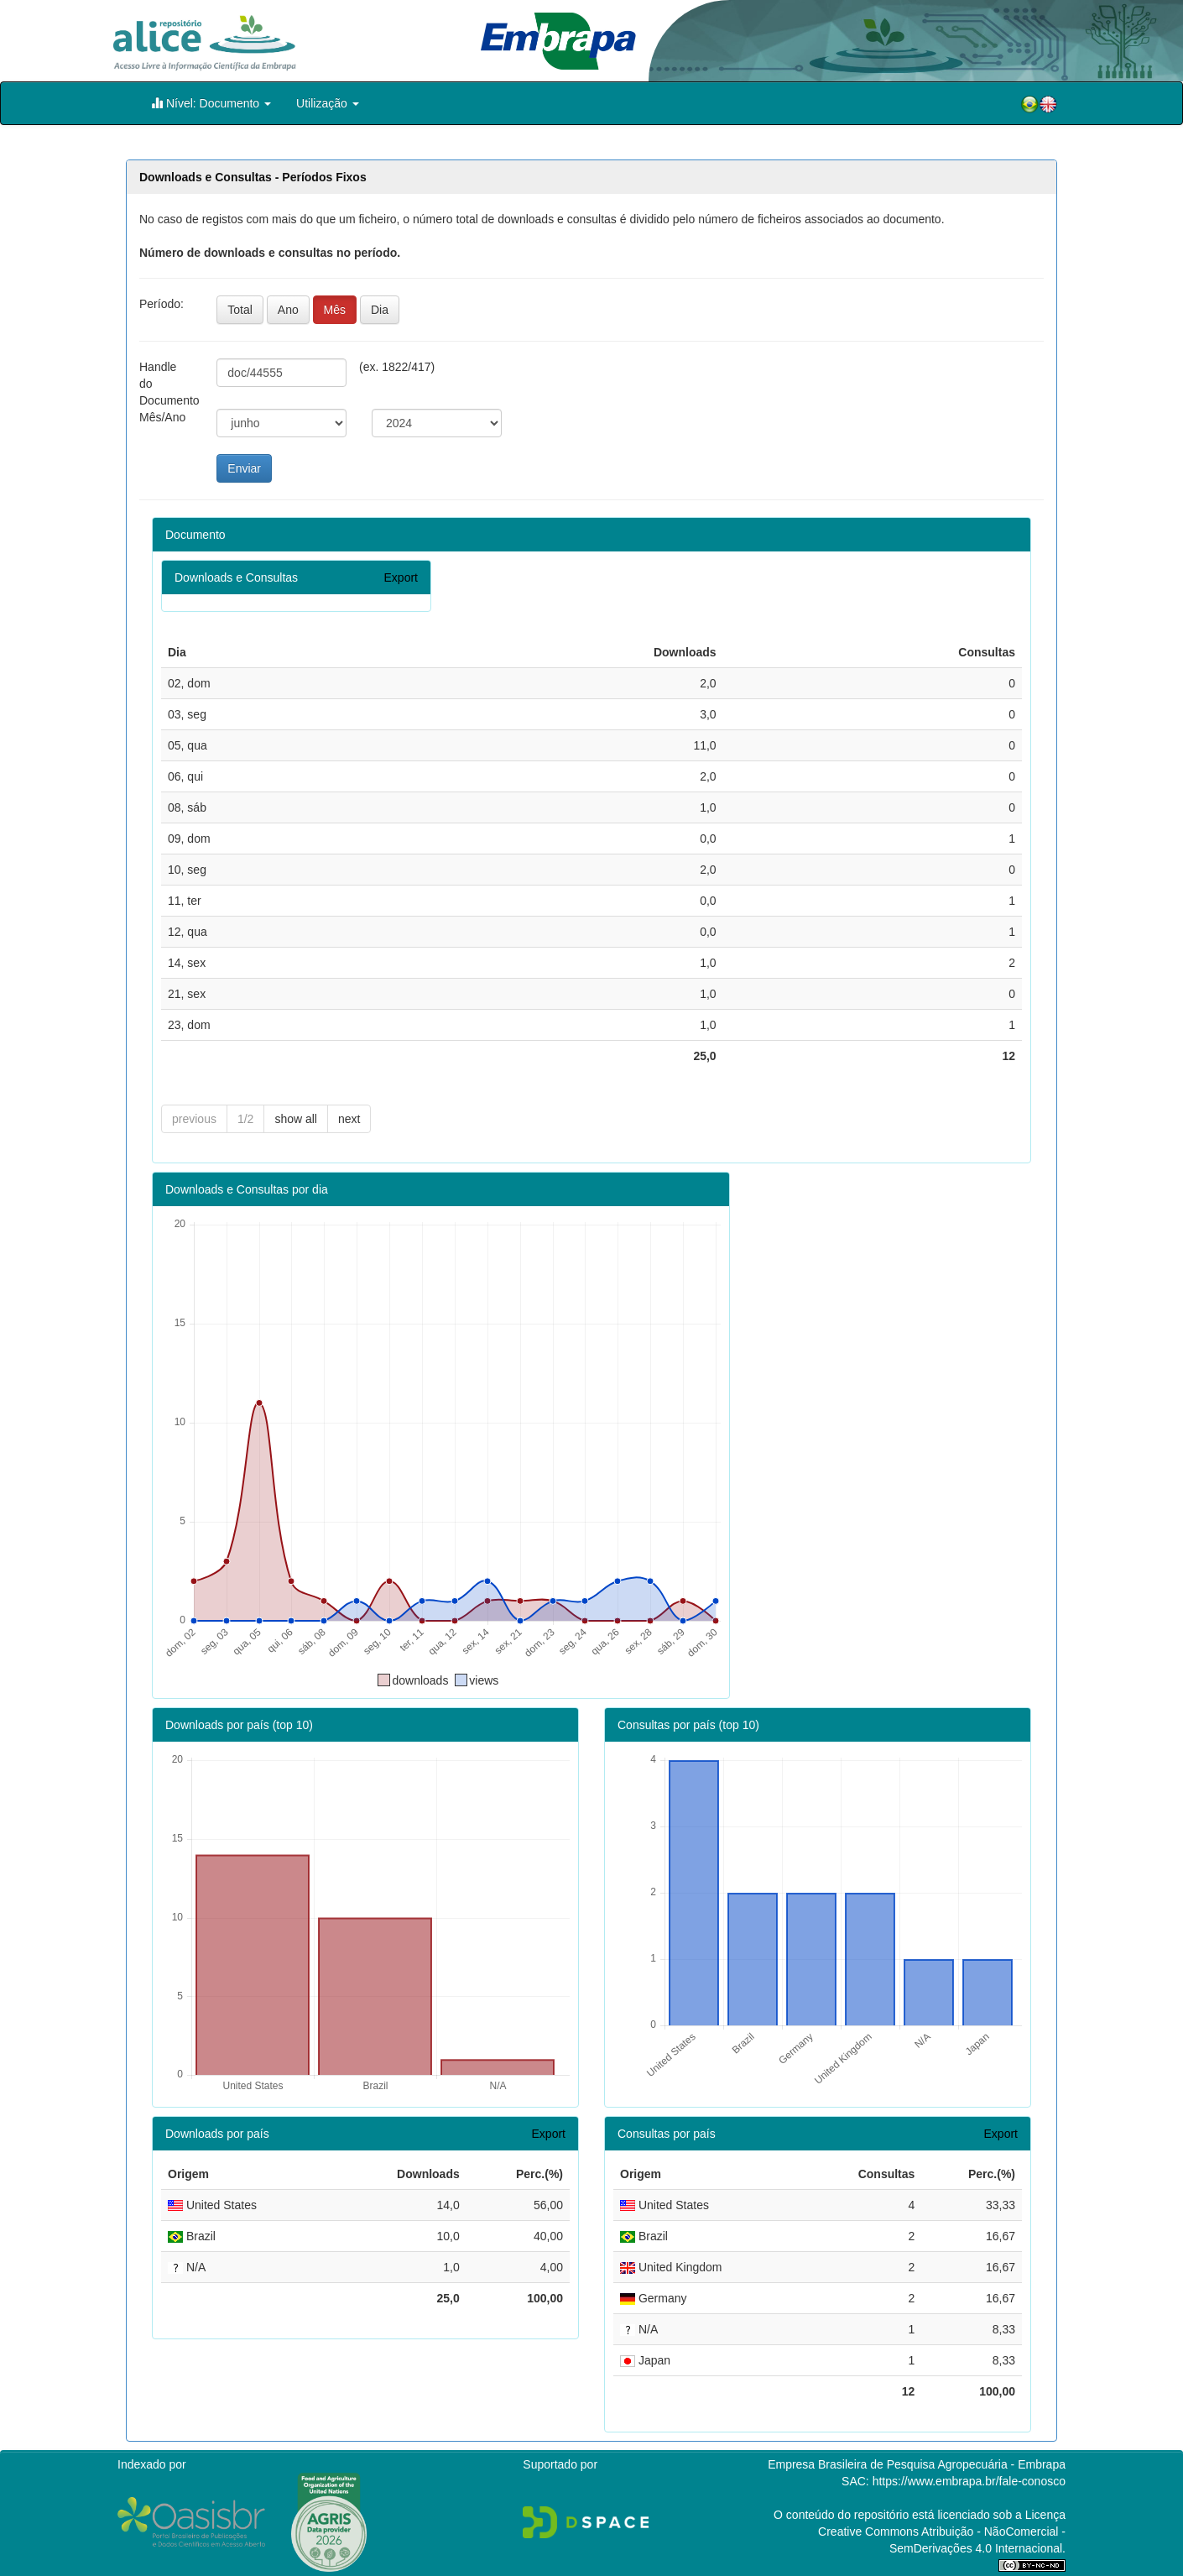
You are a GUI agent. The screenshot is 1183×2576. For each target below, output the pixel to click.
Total (240, 309)
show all (295, 1119)
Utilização (327, 103)
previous (194, 1119)
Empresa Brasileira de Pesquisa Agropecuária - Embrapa (917, 2464)
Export (401, 577)
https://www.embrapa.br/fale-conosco (969, 2481)
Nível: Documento (211, 103)
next (349, 1119)
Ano (288, 309)
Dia (379, 309)
